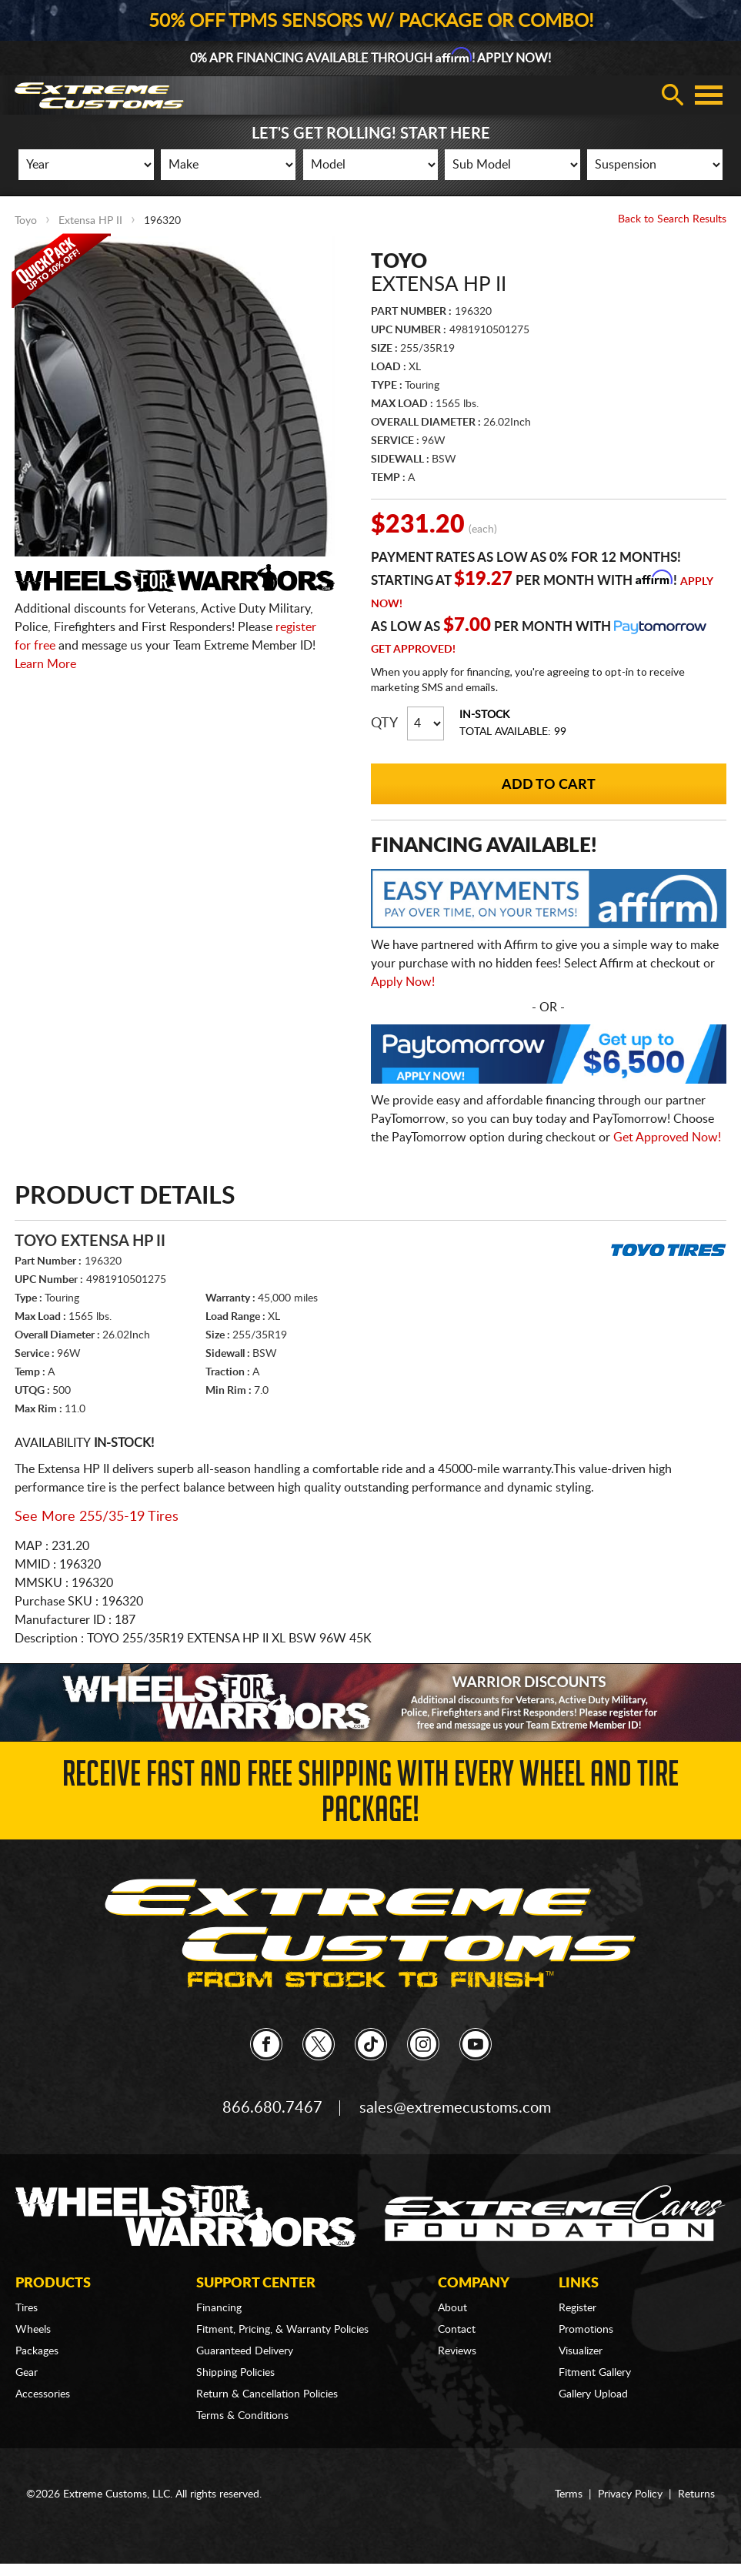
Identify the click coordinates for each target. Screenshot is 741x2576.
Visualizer (580, 2351)
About (452, 2308)
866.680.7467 (272, 2108)
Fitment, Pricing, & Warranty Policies (282, 2329)
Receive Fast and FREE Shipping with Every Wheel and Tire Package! (370, 1796)
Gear (26, 2372)
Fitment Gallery (595, 2372)
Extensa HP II (90, 221)
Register (577, 2308)
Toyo (26, 221)
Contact (457, 2329)
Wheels (33, 2329)
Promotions (586, 2329)
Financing (219, 2308)
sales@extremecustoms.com (455, 2108)
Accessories (42, 2394)
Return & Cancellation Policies (267, 2394)
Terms (568, 2494)
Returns (696, 2494)
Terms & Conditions (242, 2416)
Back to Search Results (672, 219)
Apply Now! (403, 982)
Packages (36, 2351)
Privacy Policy (630, 2494)
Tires (26, 2308)
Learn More (45, 664)
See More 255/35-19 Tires (97, 1517)
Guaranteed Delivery (244, 2351)
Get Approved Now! (667, 1137)
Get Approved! (413, 649)
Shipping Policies (235, 2372)
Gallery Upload (593, 2394)
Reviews (457, 2351)
